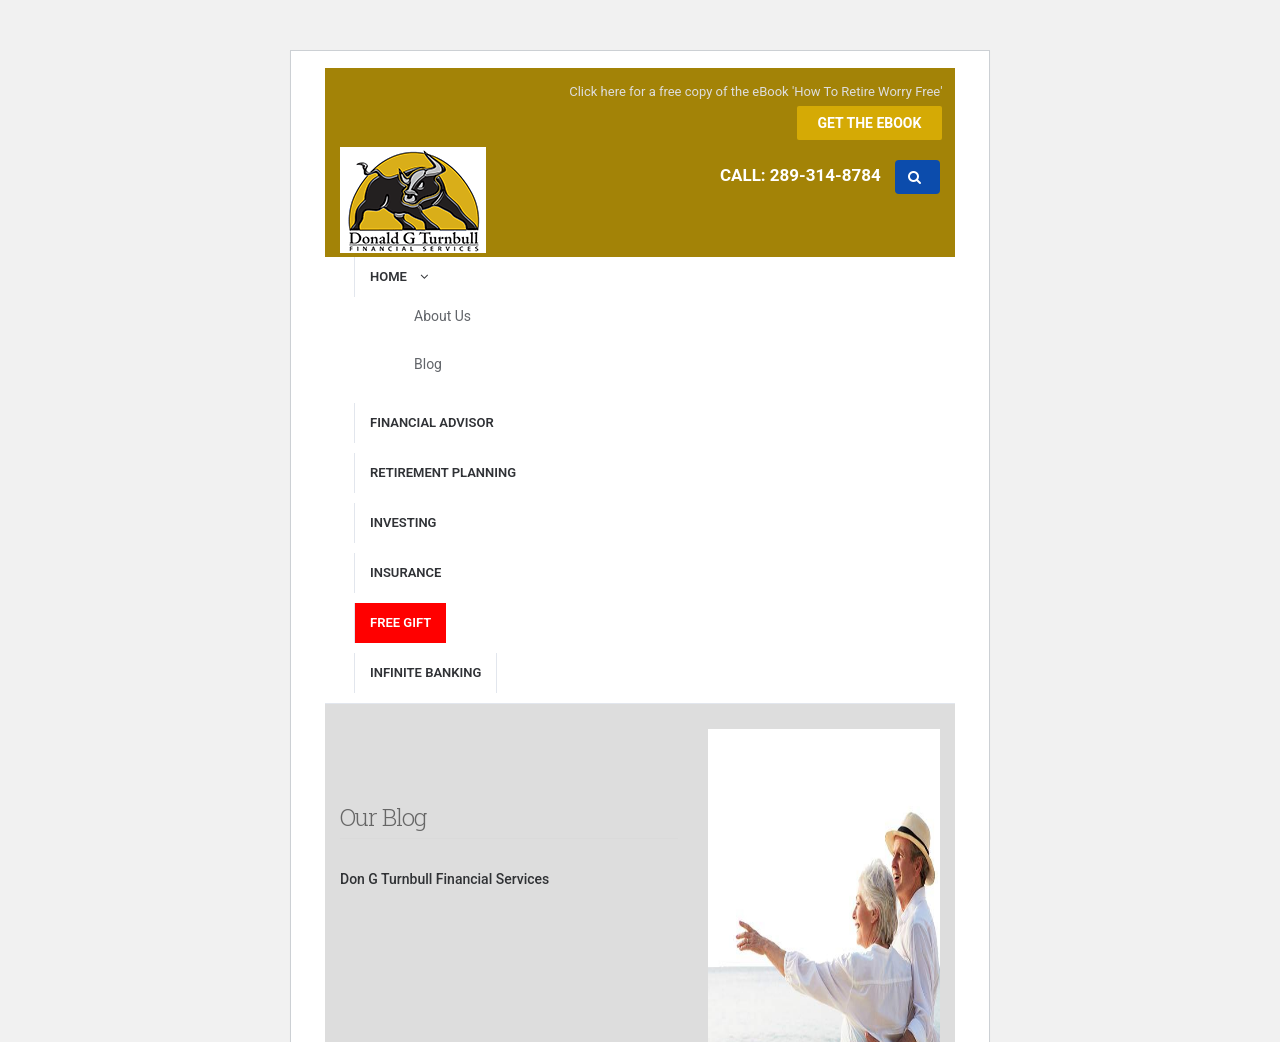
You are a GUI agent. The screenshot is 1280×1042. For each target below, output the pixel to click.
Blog (428, 364)
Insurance (405, 572)
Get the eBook (870, 123)
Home (402, 276)
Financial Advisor (432, 422)
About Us (442, 316)
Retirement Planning (443, 472)
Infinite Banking (425, 672)
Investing (403, 522)
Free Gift (400, 622)
